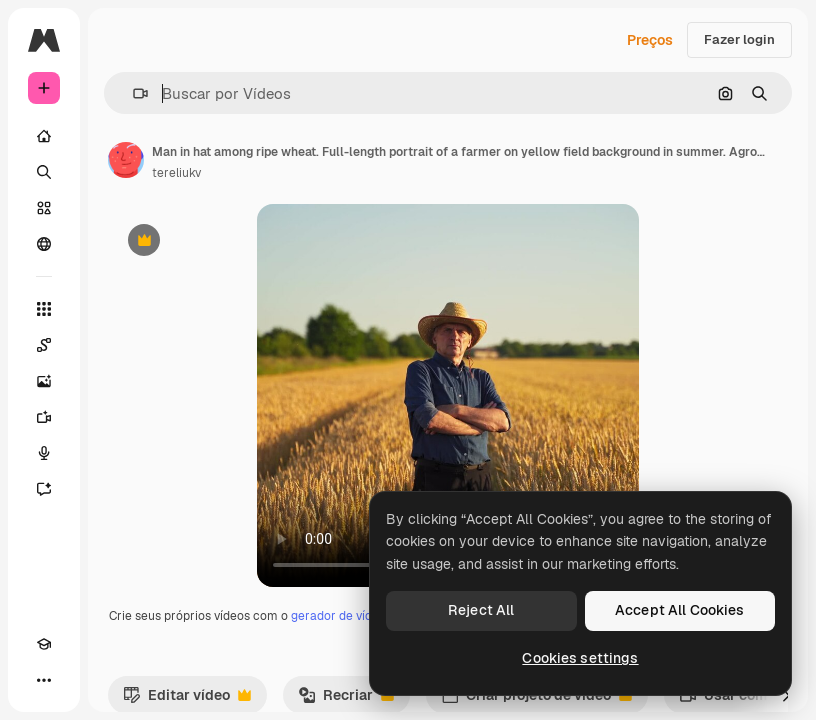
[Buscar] (44, 172)
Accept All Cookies (680, 610)
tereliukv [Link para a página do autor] (176, 173)
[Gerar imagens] (44, 381)
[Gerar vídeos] (44, 417)
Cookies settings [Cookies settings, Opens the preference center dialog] (580, 658)
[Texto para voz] (44, 453)
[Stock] (44, 208)
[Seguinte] (786, 695)
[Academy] (44, 644)
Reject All (481, 610)
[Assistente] (44, 489)
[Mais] (44, 680)
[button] (132, 93)
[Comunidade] (44, 244)
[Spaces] (44, 345)
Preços (650, 40)
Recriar (346, 700)
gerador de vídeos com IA (362, 616)
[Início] (44, 136)
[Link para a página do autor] (126, 160)
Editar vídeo (187, 700)
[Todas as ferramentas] (44, 309)
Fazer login (739, 39)
